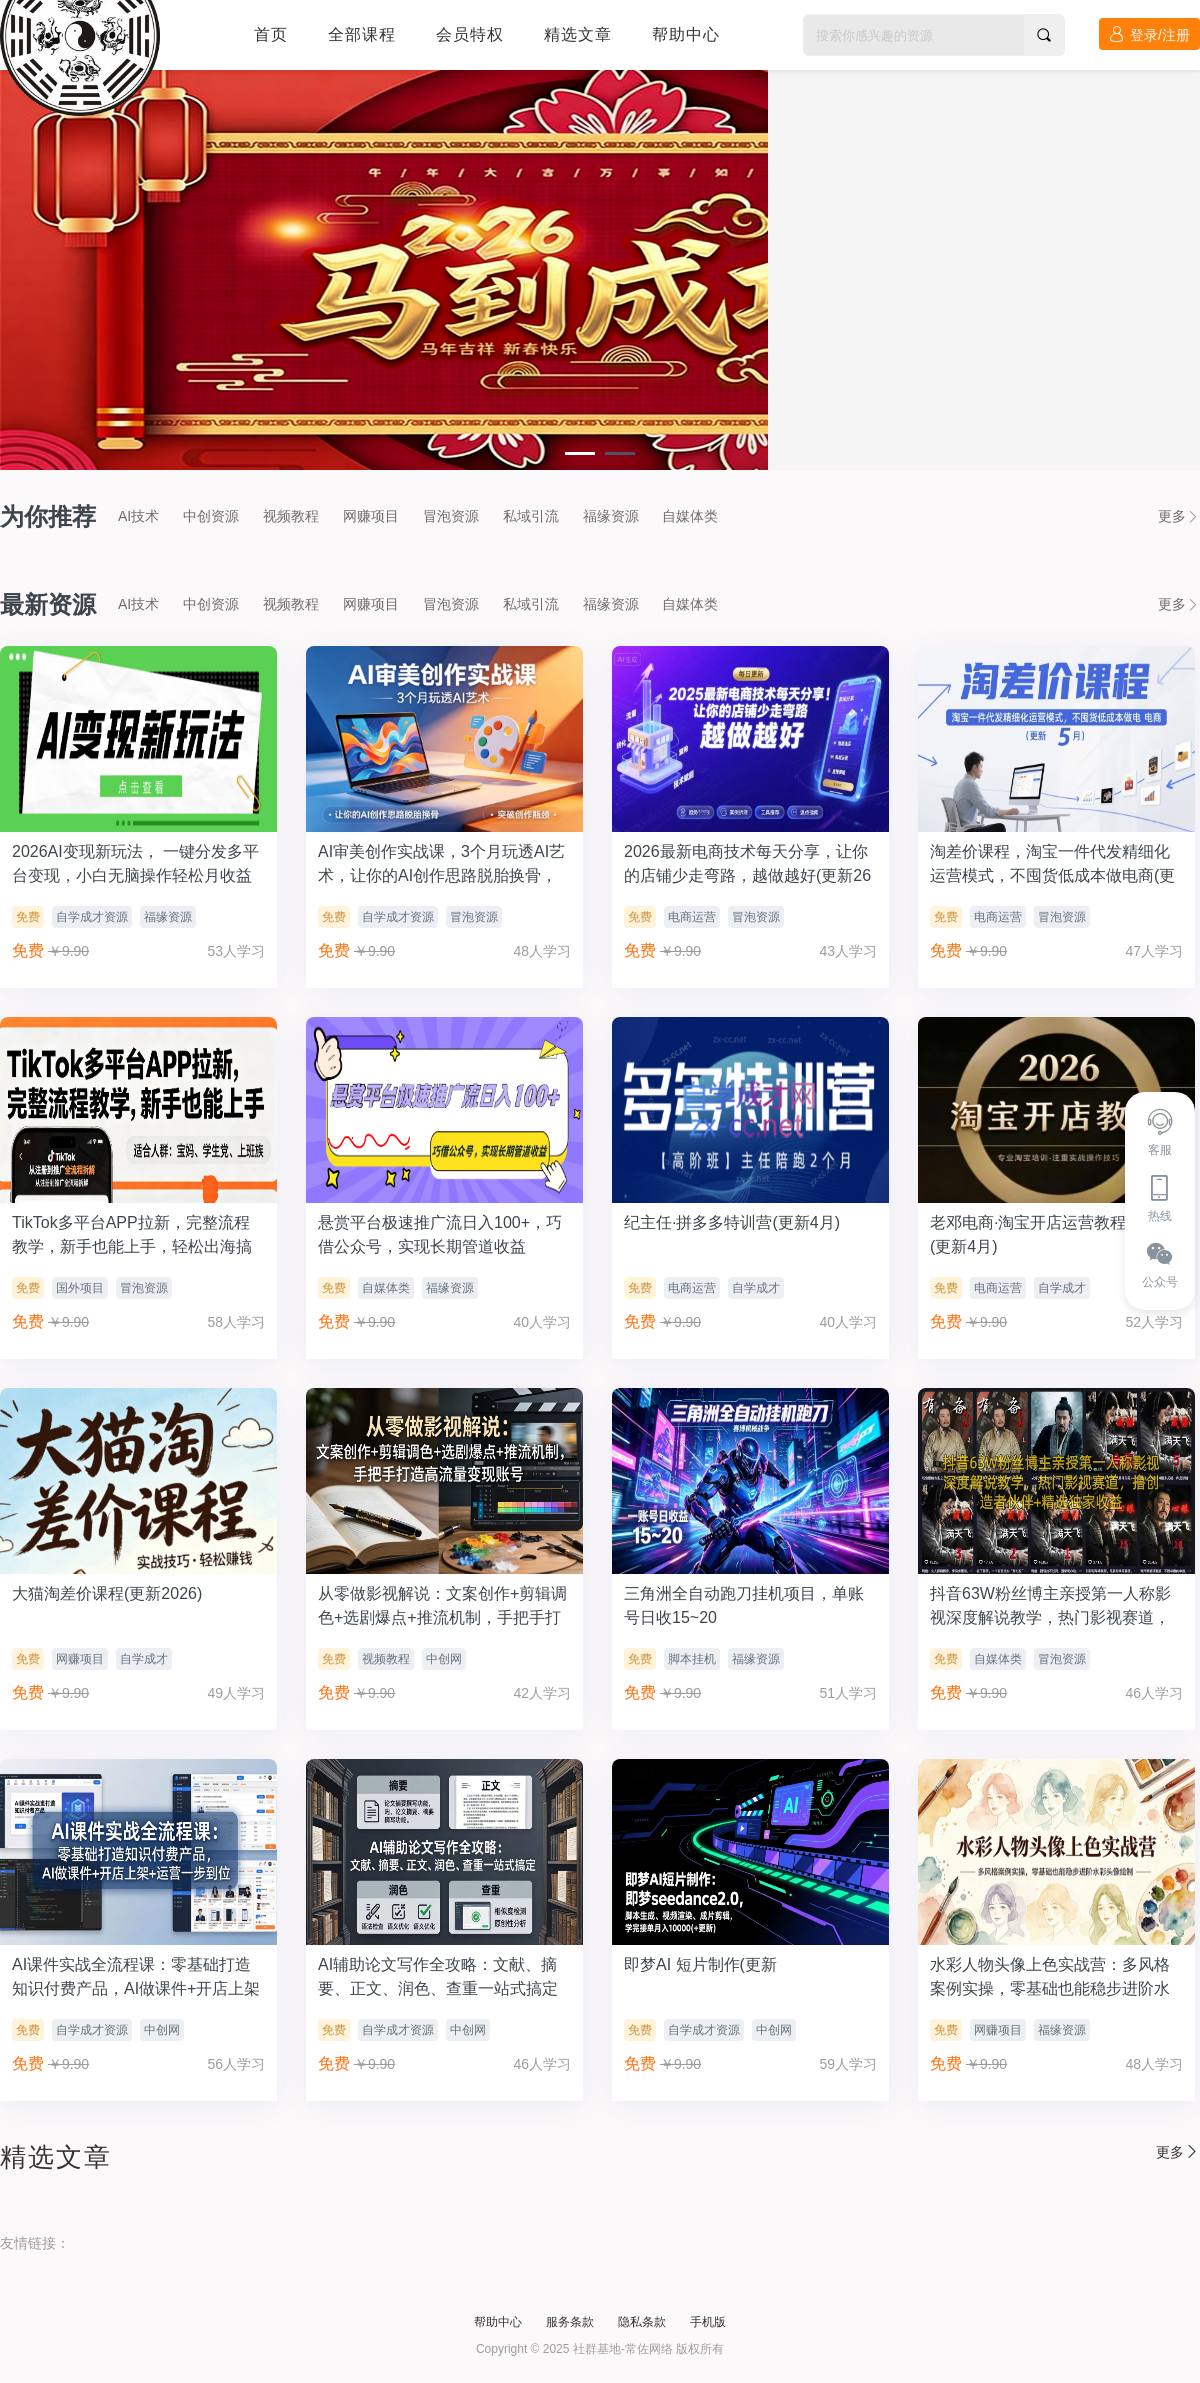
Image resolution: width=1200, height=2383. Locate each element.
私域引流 (531, 516)
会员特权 (470, 34)
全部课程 (362, 34)
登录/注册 (1149, 34)
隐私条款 (642, 2322)
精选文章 (578, 34)
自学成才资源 (92, 917)
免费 (28, 917)
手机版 (708, 2322)
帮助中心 (686, 34)
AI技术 (138, 516)
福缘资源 (611, 516)
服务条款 (570, 2322)
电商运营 (692, 917)
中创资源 (211, 516)
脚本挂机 (692, 1659)
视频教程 (291, 516)
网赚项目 (371, 516)
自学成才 (756, 1288)
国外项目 (80, 1288)
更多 (1179, 516)
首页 (271, 34)
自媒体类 (690, 516)
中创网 (444, 1659)
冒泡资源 (451, 516)
